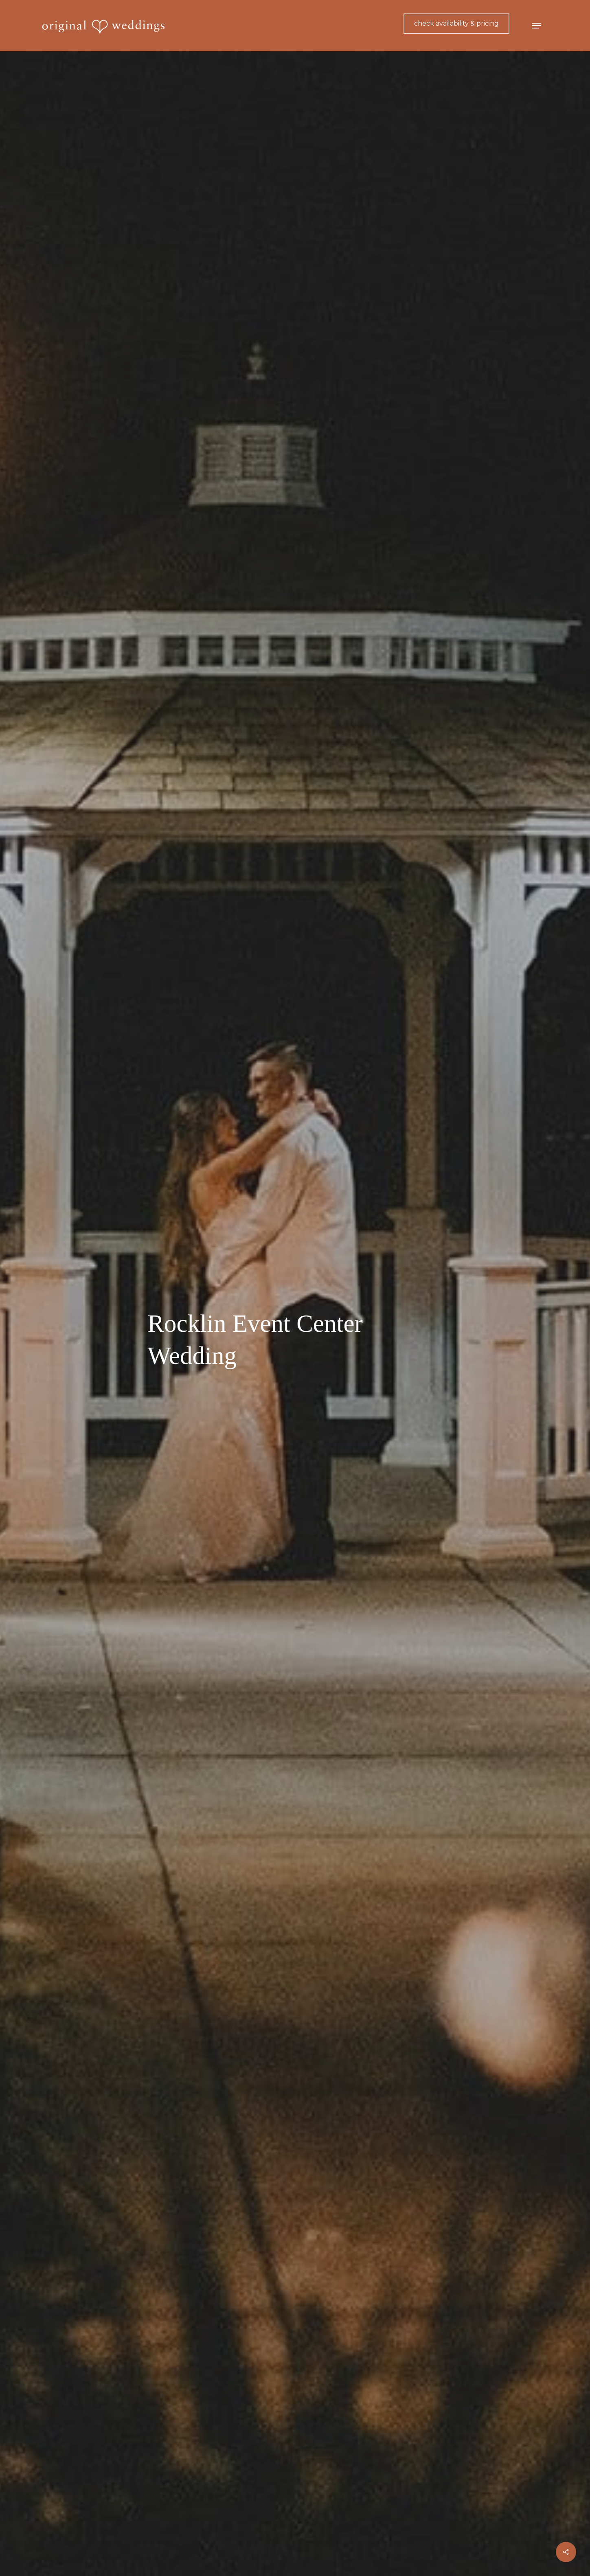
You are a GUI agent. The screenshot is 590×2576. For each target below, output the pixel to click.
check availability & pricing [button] (456, 23)
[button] (536, 26)
